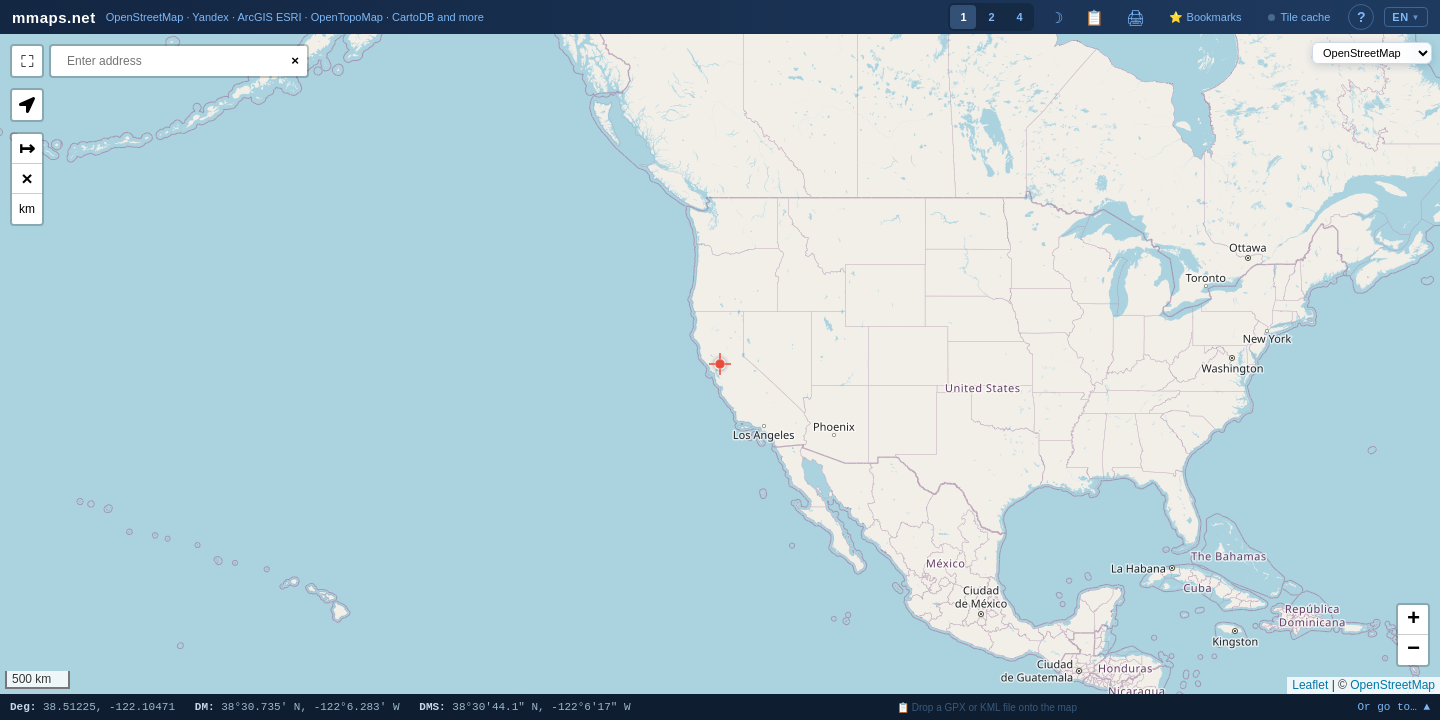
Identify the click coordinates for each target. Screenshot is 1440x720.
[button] (720, 364)
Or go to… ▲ (1393, 707)
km (27, 209)
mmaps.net (54, 17)
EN (1406, 17)
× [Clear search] (295, 60)
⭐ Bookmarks (1205, 17)
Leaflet (1310, 685)
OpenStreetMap (1392, 685)
